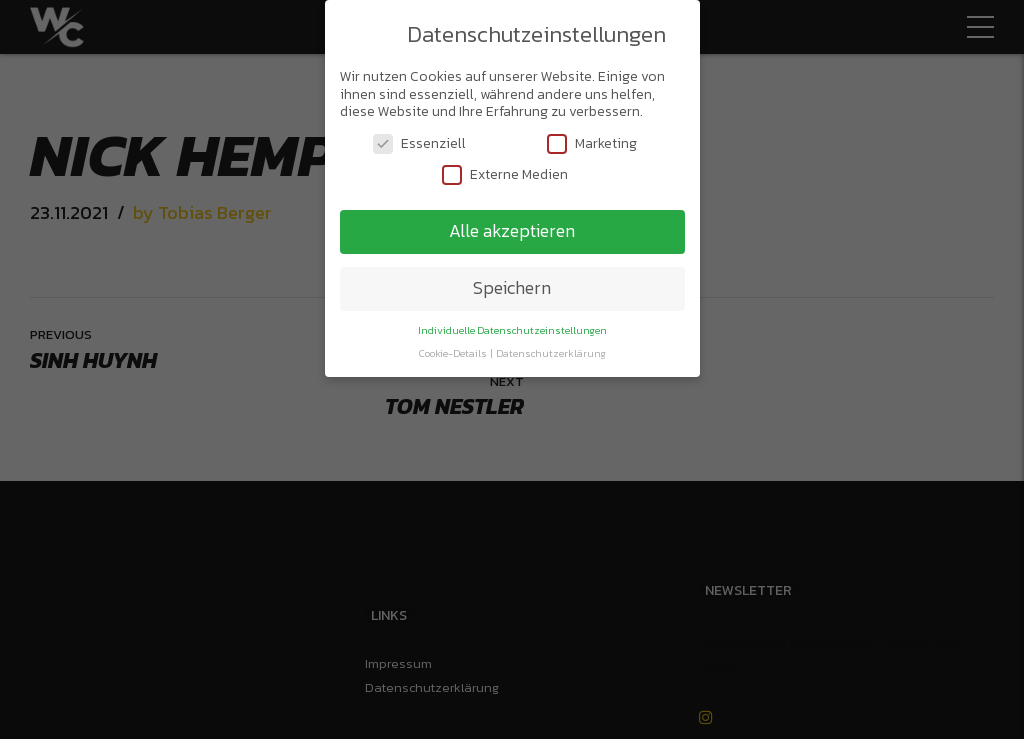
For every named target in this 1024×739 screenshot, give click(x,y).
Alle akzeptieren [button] (512, 227)
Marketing (592, 139)
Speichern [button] (512, 284)
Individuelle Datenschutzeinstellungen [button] (512, 326)
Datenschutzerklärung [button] (551, 349)
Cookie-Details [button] (454, 349)
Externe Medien (505, 170)
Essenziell (419, 139)
